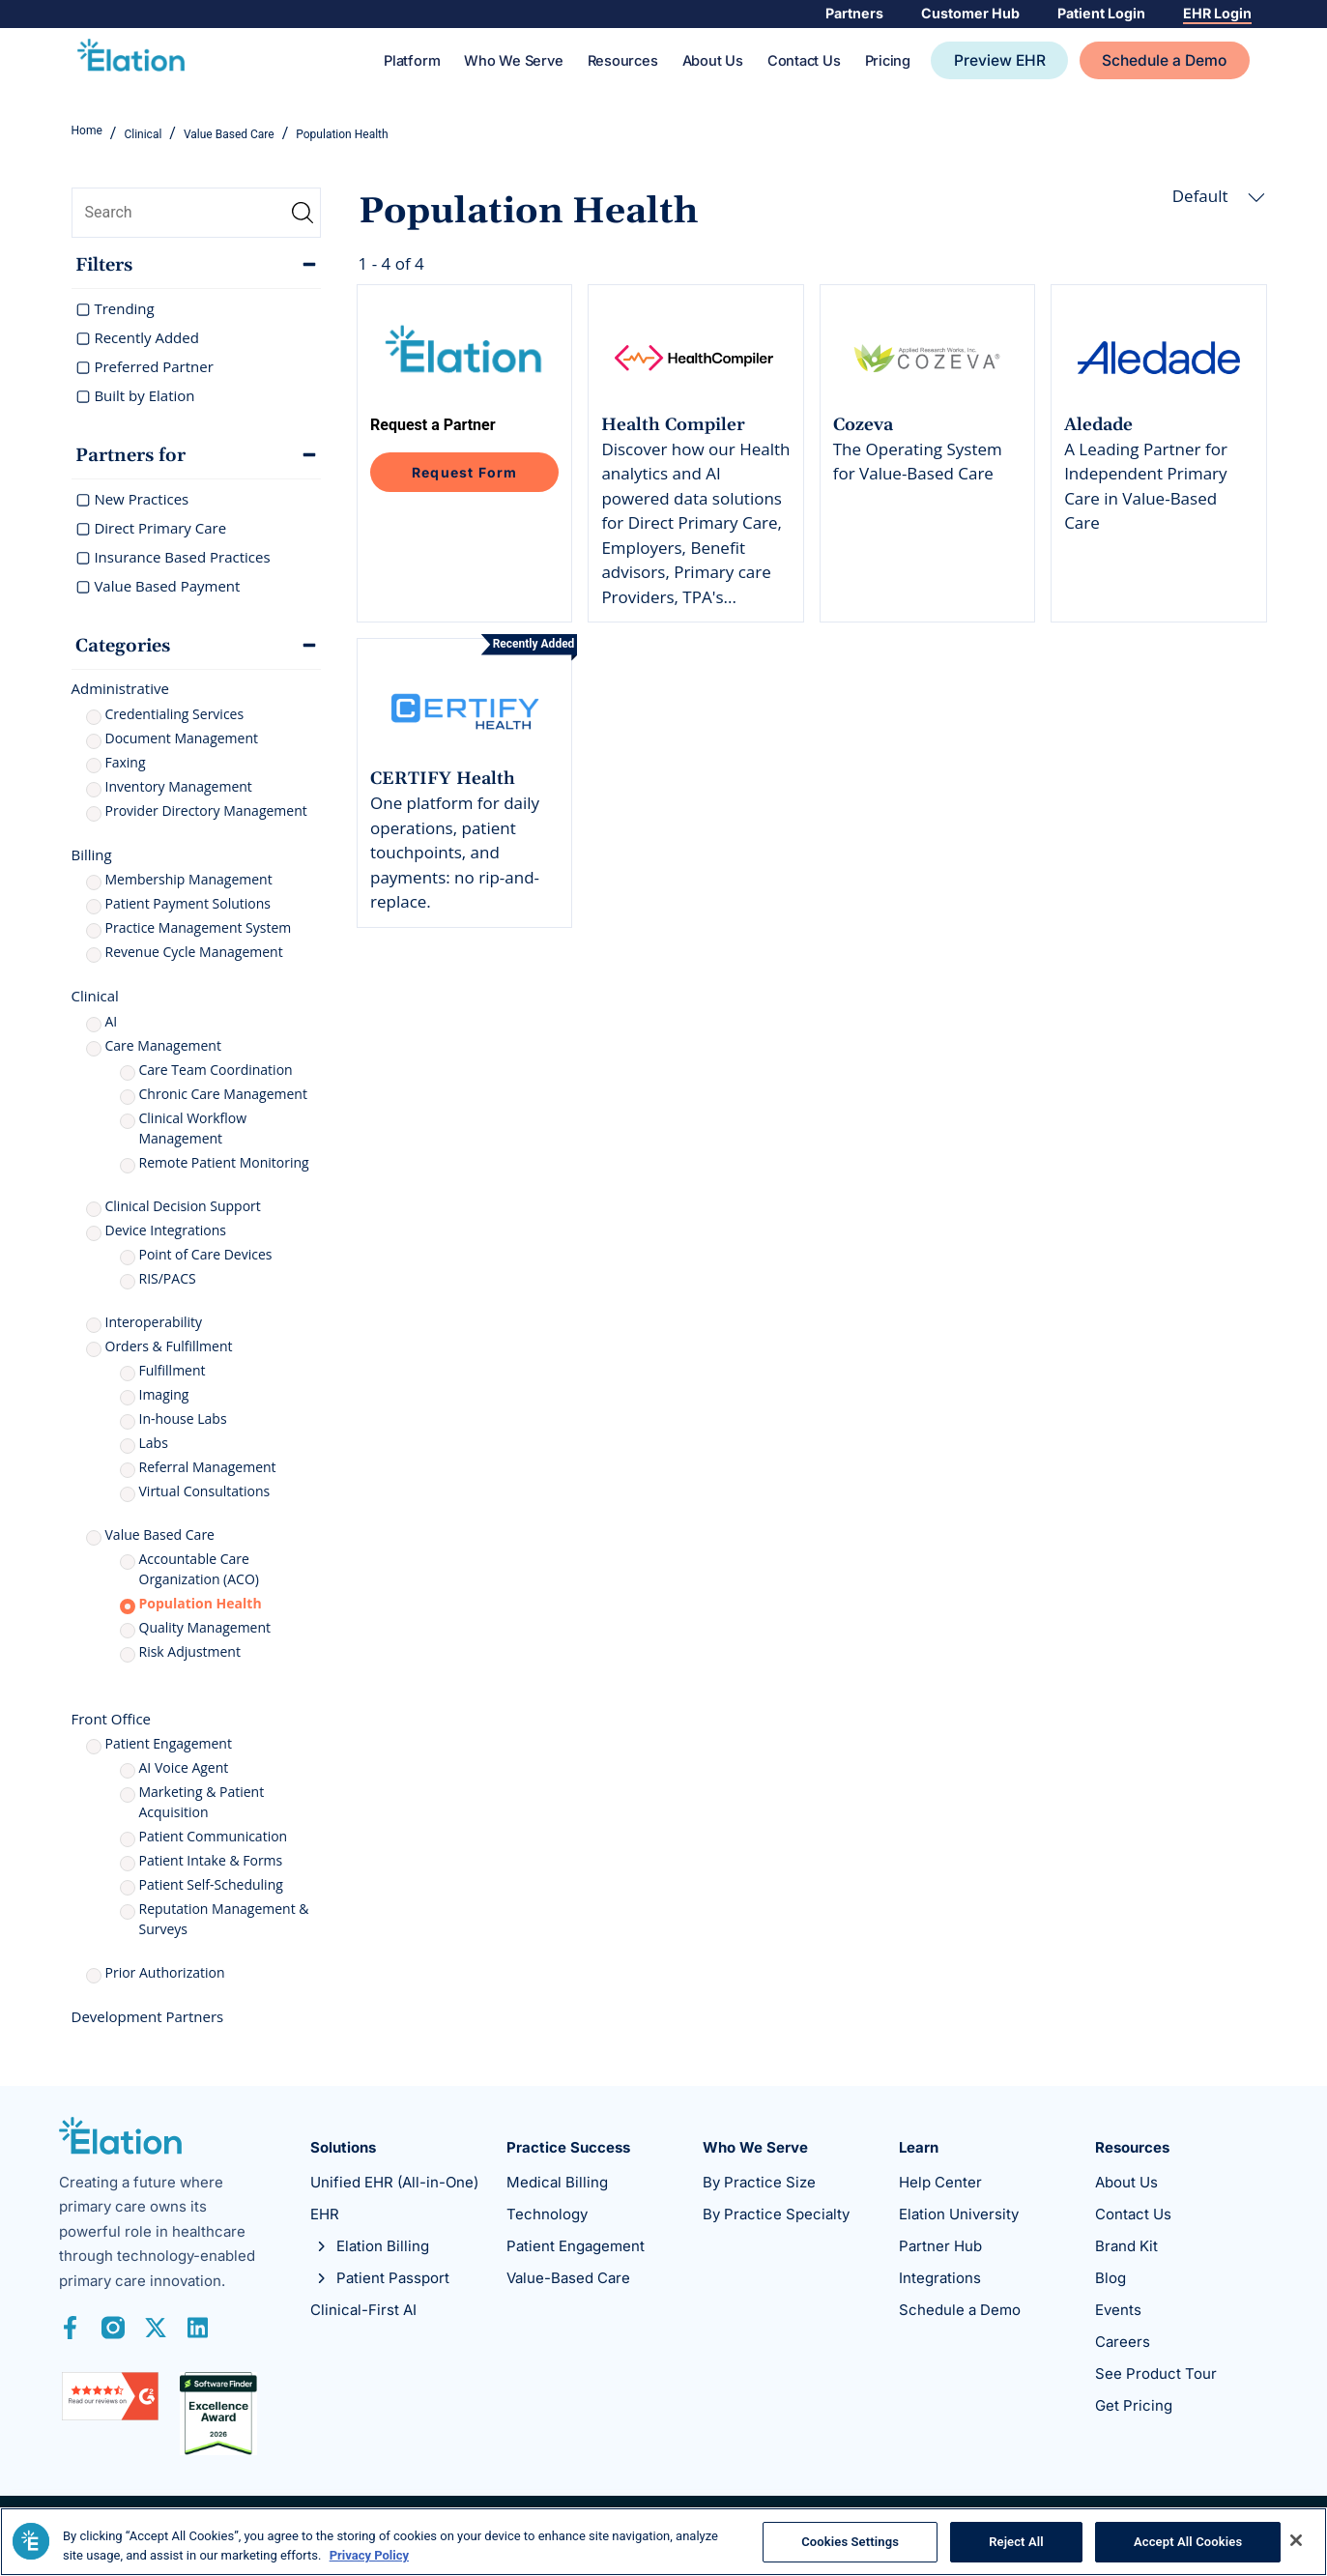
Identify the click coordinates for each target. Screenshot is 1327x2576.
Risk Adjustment (190, 1653)
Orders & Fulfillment (169, 1348)
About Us (712, 63)
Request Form (464, 474)
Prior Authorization (165, 1974)
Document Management (182, 740)
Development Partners (148, 2018)
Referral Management (207, 1469)
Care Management (163, 1047)
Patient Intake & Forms (211, 1862)
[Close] (1296, 2540)
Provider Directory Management (206, 812)
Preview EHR (1000, 62)
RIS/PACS (167, 1280)
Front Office (112, 1720)
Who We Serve (513, 63)
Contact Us (804, 63)
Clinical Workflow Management (193, 1130)
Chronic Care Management (223, 1095)
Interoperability (154, 1324)
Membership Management (189, 881)
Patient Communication (213, 1838)
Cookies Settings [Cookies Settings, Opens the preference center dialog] (850, 2541)
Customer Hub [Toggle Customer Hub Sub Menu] (965, 13)
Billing (92, 856)
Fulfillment (172, 1372)
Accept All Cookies (1188, 2541)
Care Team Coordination (216, 1071)
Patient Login (1097, 13)
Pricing (887, 63)
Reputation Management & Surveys (224, 1920)
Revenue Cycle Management (194, 953)
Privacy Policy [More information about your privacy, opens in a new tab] (369, 2555)
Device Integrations (165, 1232)
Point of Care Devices (206, 1256)
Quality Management (205, 1629)
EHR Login (1216, 13)
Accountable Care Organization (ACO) (199, 1570)
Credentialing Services (175, 716)
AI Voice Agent (184, 1769)
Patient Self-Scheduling (211, 1886)
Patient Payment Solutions (188, 905)
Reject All (1016, 2541)
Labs (153, 1444)
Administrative (120, 690)
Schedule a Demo (1164, 62)
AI (111, 1023)
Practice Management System (198, 929)
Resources (623, 63)
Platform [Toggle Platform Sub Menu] (412, 63)
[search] (197, 214)
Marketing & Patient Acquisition (202, 1803)
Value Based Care (160, 1536)
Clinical (95, 997)
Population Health (200, 1605)
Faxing (125, 764)
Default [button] (1218, 198)
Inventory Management (178, 788)
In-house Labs (183, 1420)
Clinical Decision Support (183, 1208)
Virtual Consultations (205, 1493)
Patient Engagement (168, 1745)
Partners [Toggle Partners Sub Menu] (847, 13)
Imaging (164, 1396)
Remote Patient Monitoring (224, 1164)
